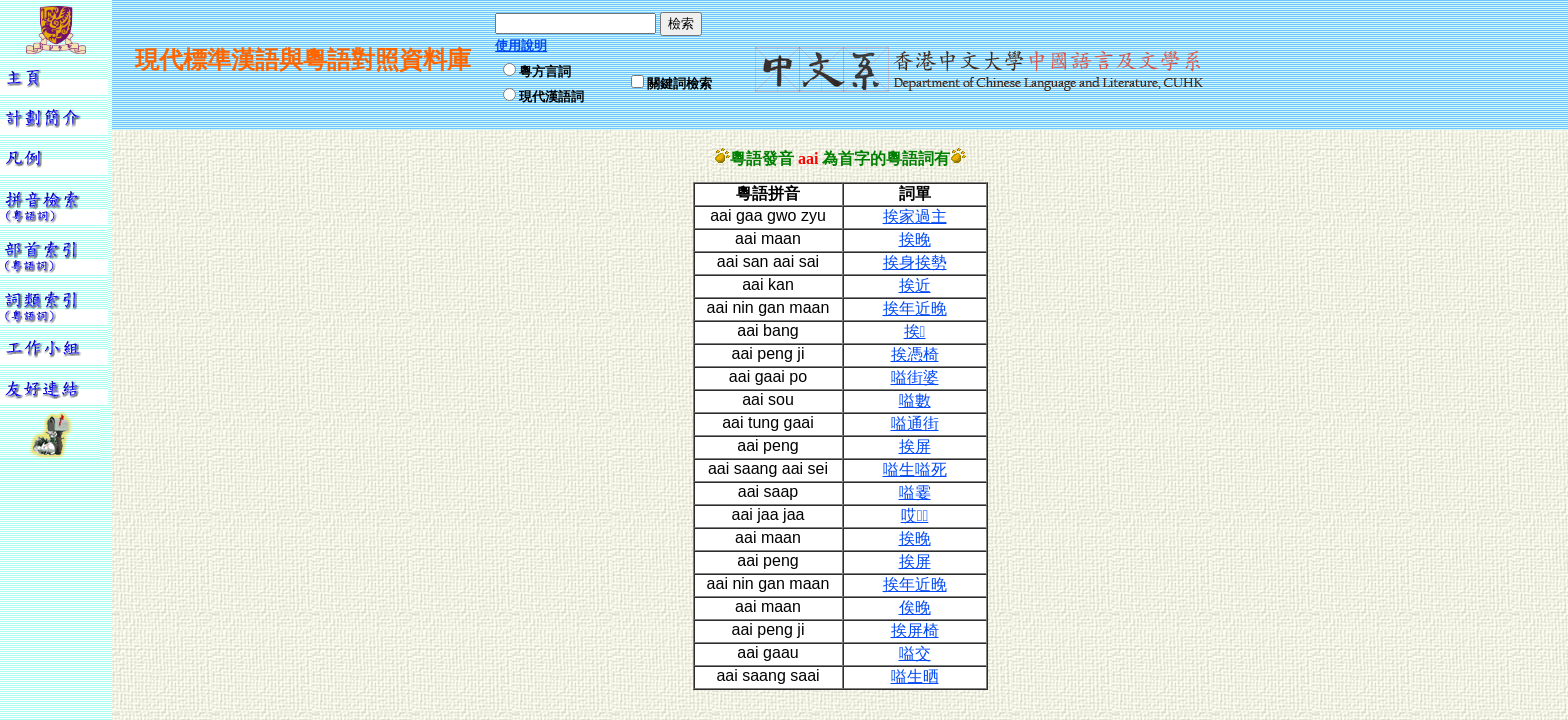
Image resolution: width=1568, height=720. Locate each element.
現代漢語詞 (551, 96)
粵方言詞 (545, 71)
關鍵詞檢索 (679, 83)
